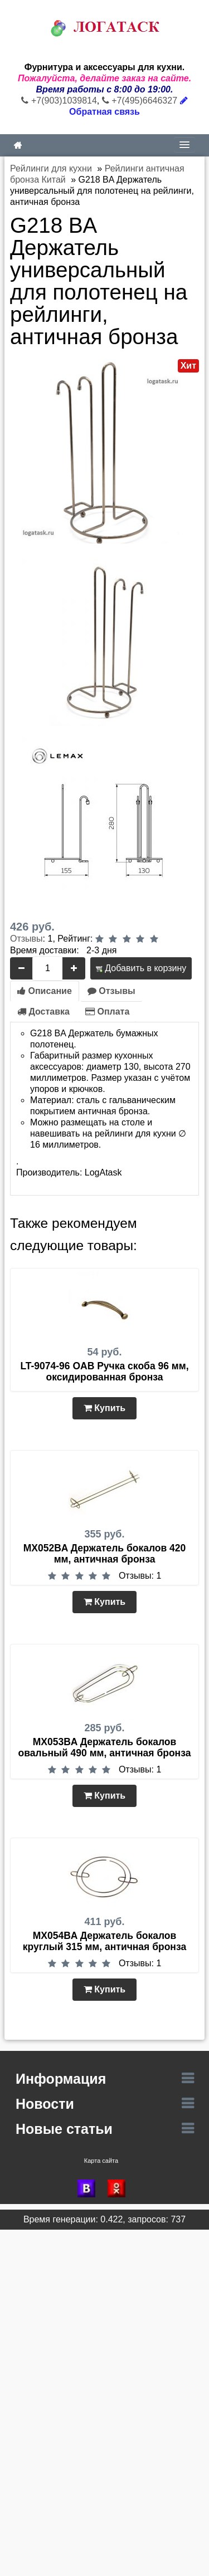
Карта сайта (101, 2160)
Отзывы (26, 938)
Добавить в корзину (141, 968)
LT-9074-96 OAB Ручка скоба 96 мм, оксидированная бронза (104, 1371)
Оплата (107, 1011)
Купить (104, 1408)
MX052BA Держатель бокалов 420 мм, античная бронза (104, 1553)
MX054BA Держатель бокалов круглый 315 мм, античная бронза (104, 1941)
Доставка (43, 1011)
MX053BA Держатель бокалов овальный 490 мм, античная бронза (104, 1747)
